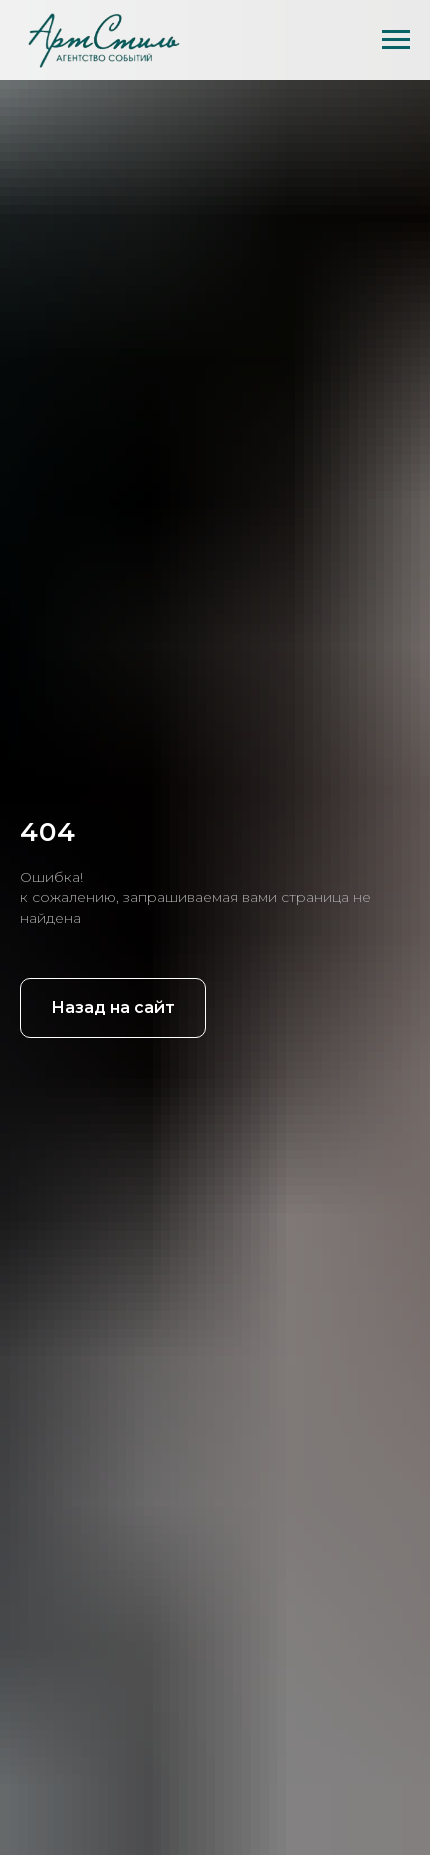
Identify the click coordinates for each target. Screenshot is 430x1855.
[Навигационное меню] (396, 40)
